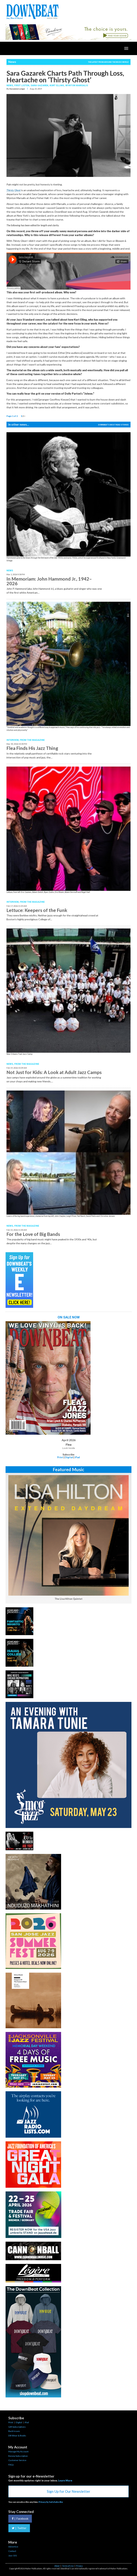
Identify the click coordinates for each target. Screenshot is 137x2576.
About (57, 2566)
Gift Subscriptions (17, 2426)
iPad (77, 1457)
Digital (69, 1457)
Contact (12, 2551)
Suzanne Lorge (17, 89)
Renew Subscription (18, 2456)
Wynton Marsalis (76, 85)
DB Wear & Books (17, 2435)
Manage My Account (18, 2451)
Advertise (13, 2546)
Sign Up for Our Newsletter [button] (68, 2491)
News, (10, 85)
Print (60, 1457)
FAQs (11, 2464)
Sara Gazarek (39, 85)
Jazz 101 (12, 2555)
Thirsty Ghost (13, 190)
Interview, (13, 740)
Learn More (65, 2480)
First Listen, (22, 85)
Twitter (19, 2528)
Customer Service (17, 2460)
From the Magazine (32, 740)
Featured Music (68, 1469)
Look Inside (68, 1448)
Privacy (79, 2566)
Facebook (20, 2518)
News (9, 570)
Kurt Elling (57, 85)
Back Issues (14, 2431)
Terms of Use (68, 2566)
